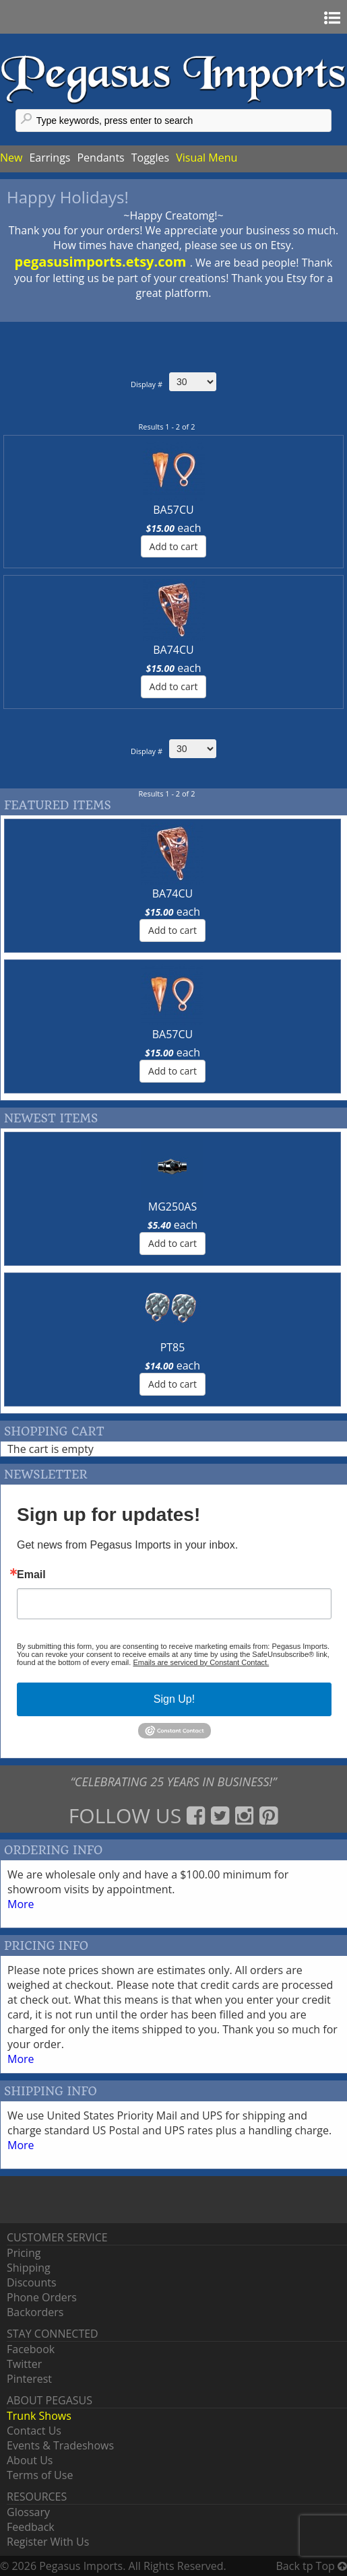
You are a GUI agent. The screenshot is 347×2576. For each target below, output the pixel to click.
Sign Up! (174, 1699)
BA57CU (173, 509)
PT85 (172, 1347)
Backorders (35, 2312)
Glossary (28, 2512)
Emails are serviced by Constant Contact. (201, 1662)
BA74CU (173, 649)
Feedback (31, 2526)
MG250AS (172, 1206)
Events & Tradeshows (60, 2445)
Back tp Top (311, 2565)
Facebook (31, 2349)
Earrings (49, 157)
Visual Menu (206, 157)
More (20, 1904)
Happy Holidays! (68, 197)
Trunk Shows (39, 2415)
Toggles (150, 157)
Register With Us (48, 2541)
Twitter (24, 2364)
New (11, 157)
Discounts (32, 2282)
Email (31, 1574)
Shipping (29, 2267)
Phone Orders (42, 2297)
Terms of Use (40, 2475)
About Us (30, 2460)
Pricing (23, 2252)
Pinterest (29, 2378)
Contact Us (34, 2430)
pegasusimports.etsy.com (102, 261)
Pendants (100, 157)
